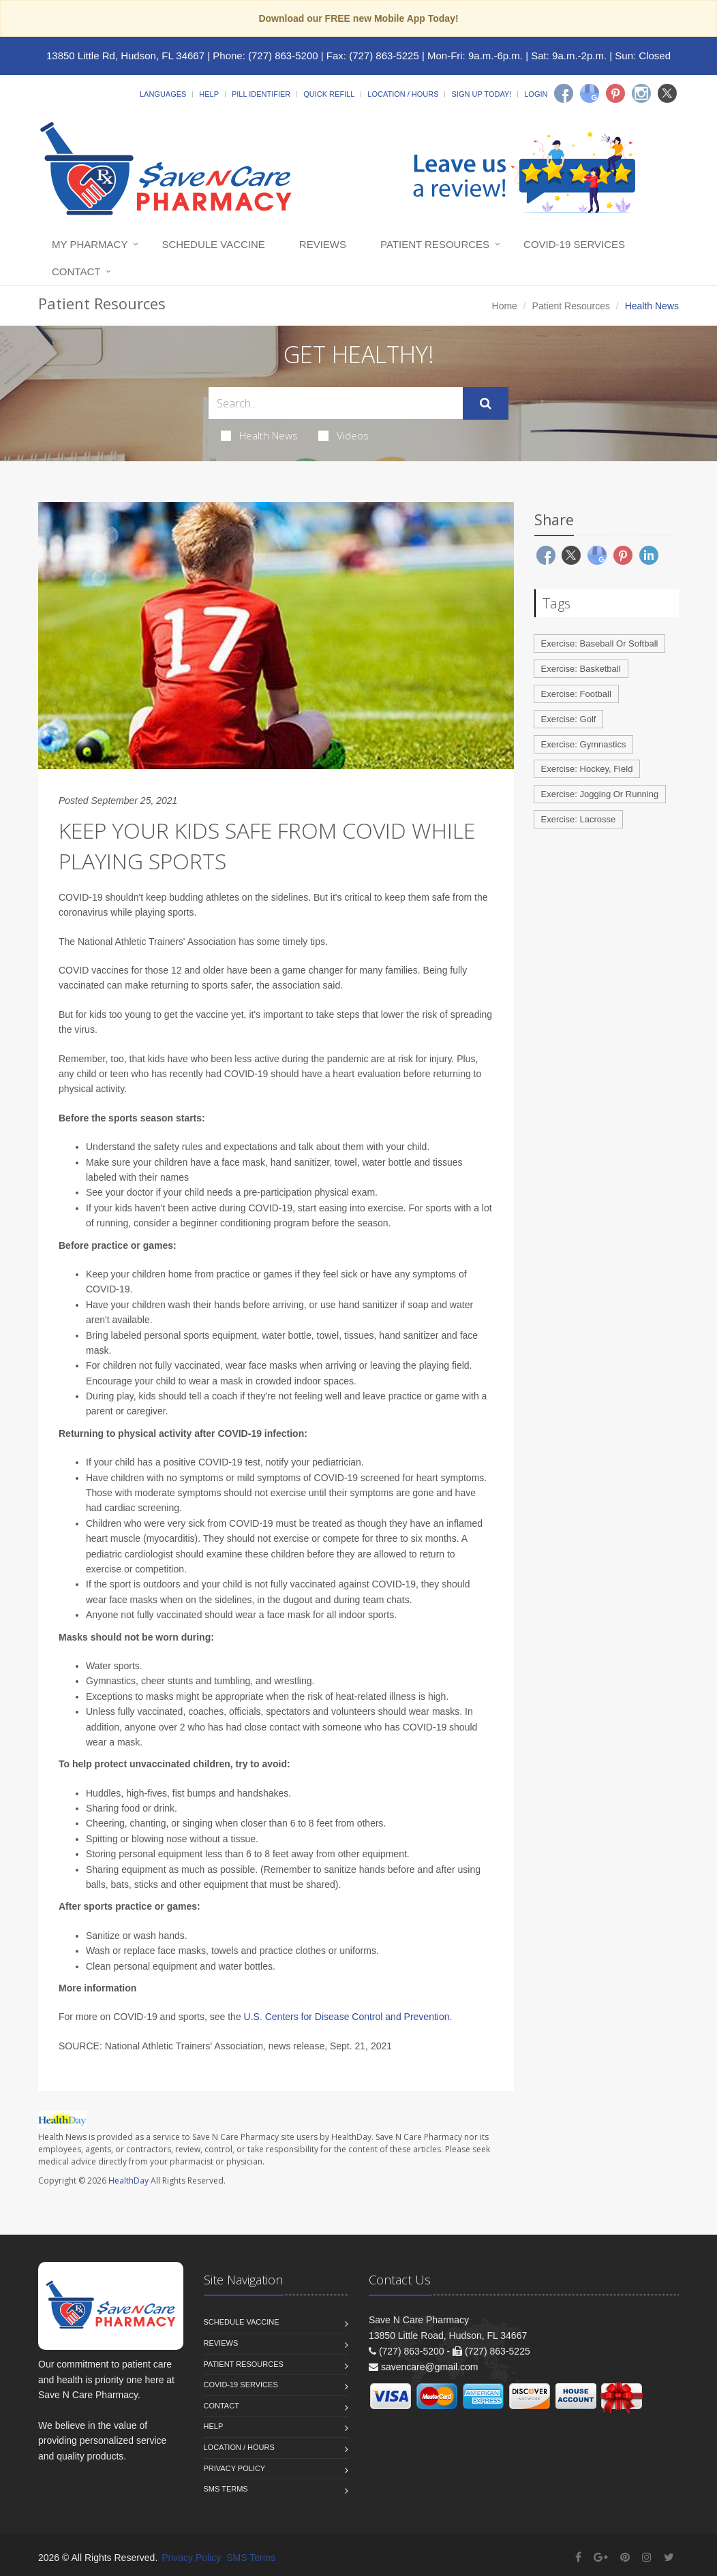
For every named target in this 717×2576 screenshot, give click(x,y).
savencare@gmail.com (429, 2366)
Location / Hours (402, 94)
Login (535, 94)
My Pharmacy (89, 244)
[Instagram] (641, 93)
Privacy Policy (235, 2468)
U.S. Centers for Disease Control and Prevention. (348, 2016)
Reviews (322, 244)
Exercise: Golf (568, 719)
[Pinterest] (615, 93)
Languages (163, 94)
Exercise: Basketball (581, 669)
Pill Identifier (261, 94)
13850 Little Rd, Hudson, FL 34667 (125, 55)
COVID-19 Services (574, 244)
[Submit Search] (485, 403)
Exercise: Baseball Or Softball (599, 643)
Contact (76, 271)
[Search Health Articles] (336, 403)
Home (504, 305)
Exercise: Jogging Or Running (600, 794)
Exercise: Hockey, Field (587, 769)
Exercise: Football (576, 694)
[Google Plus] (601, 2557)
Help (209, 94)
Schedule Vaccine (213, 244)
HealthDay (128, 2180)
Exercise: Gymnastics (583, 744)
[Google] (589, 93)
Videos (343, 435)
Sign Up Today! (481, 94)
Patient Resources (434, 244)
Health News (259, 435)
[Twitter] (667, 93)
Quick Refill (328, 94)
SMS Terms (226, 2489)
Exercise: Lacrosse (578, 819)
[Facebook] (563, 93)
